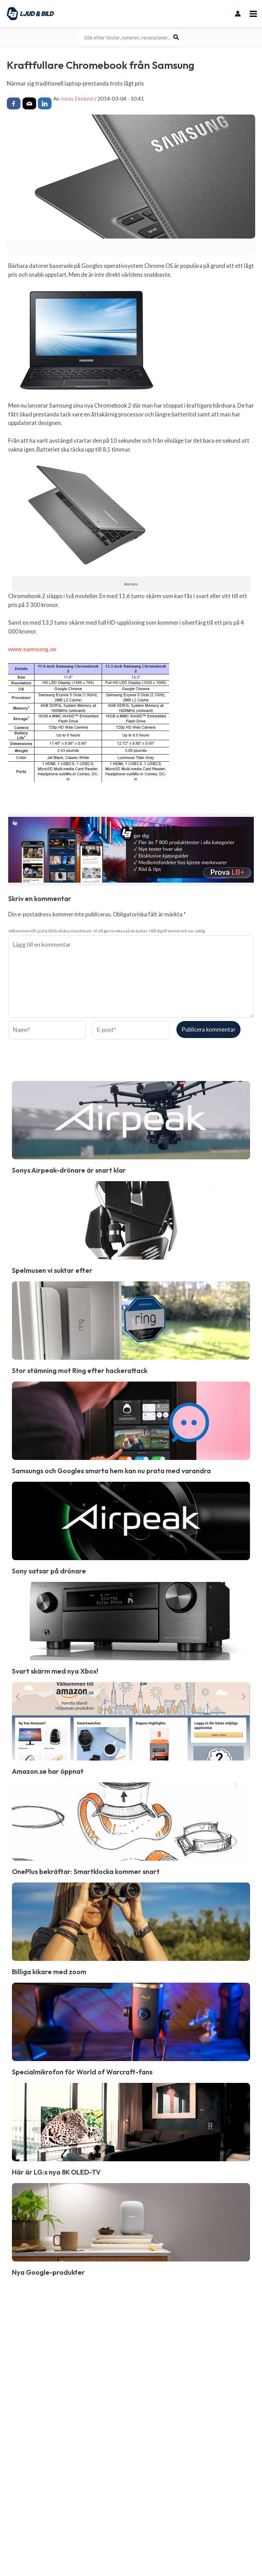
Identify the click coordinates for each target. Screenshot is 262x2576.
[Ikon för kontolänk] (238, 14)
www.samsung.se (31, 649)
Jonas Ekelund (76, 98)
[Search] (176, 37)
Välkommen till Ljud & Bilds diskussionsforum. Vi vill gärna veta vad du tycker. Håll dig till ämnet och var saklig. (107, 930)
